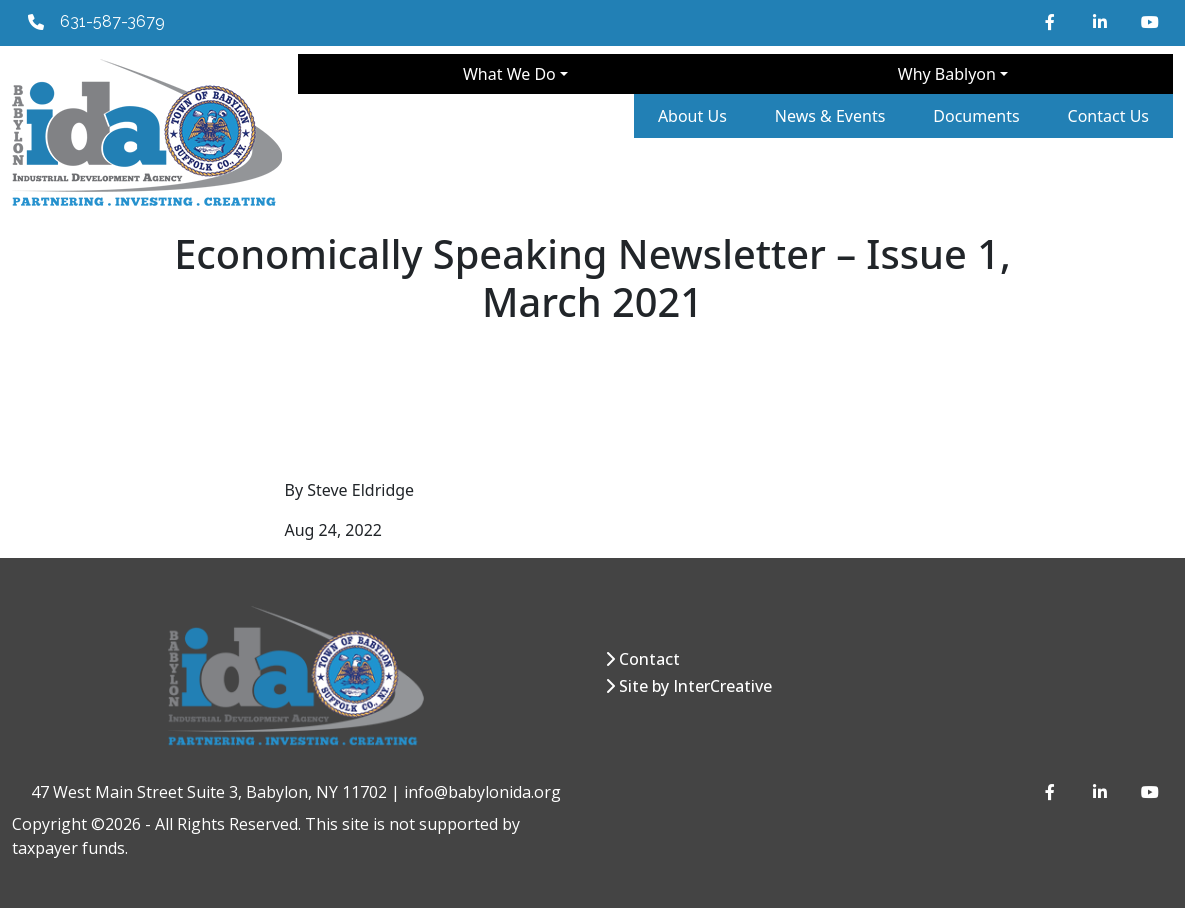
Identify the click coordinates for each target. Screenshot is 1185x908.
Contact (649, 659)
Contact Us (1108, 116)
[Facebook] (1053, 22)
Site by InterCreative (695, 686)
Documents (976, 116)
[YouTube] (1149, 22)
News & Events (830, 116)
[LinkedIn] (1101, 22)
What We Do (509, 74)
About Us (692, 116)
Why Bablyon (947, 74)
